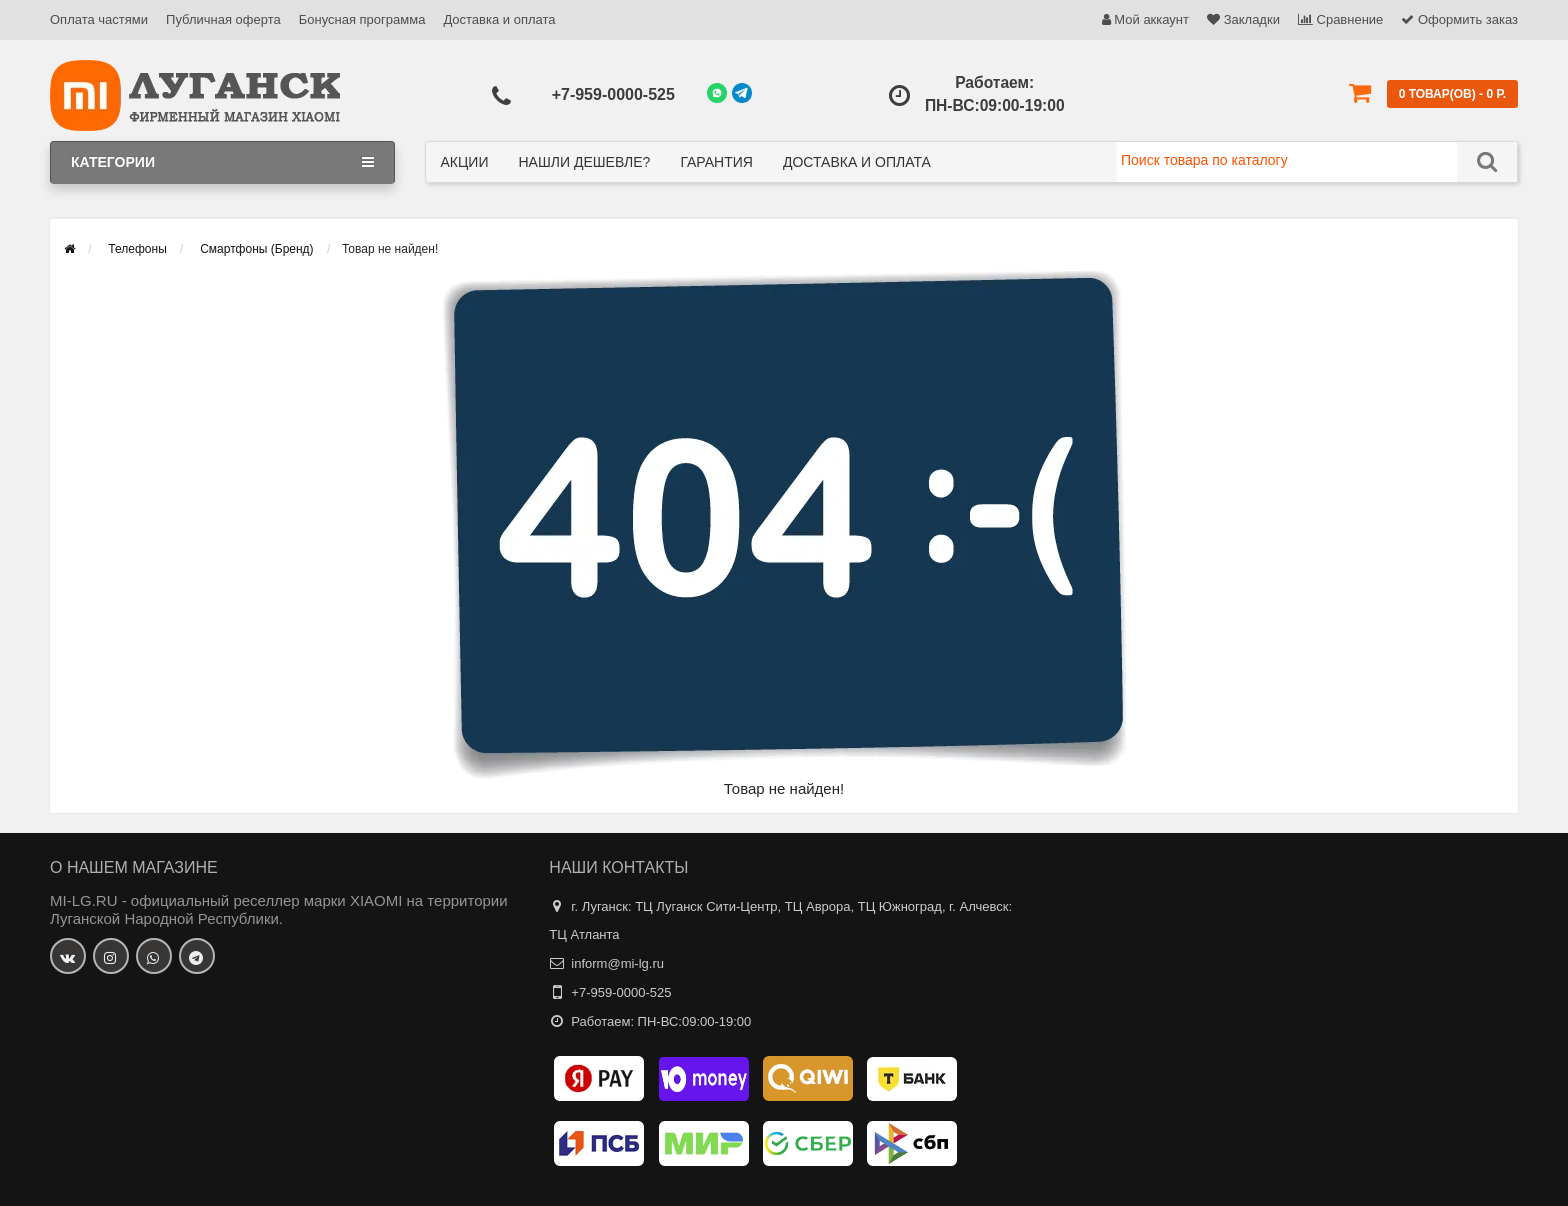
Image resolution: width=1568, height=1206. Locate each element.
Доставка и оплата (499, 19)
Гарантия (716, 162)
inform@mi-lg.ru (617, 963)
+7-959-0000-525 (613, 94)
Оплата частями (99, 19)
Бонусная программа (362, 19)
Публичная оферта (223, 19)
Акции (465, 162)
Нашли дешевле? (584, 162)
